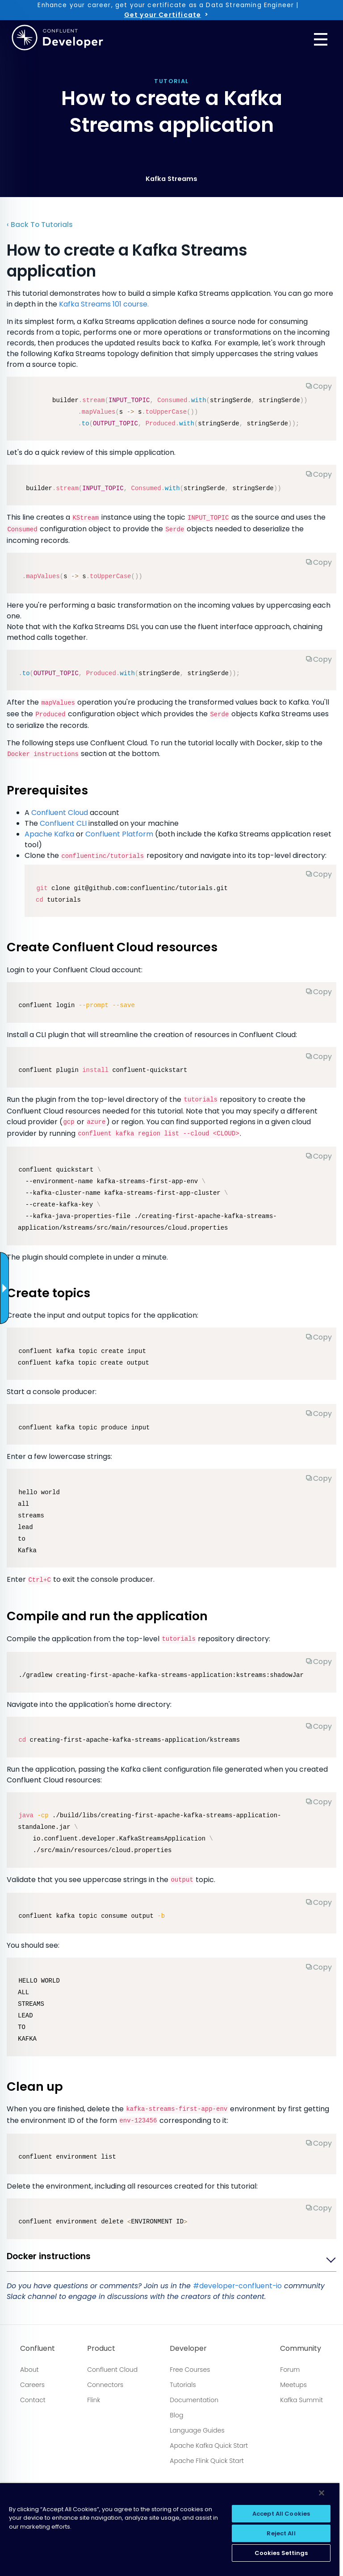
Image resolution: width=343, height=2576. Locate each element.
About (29, 2369)
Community (300, 2348)
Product (101, 2348)
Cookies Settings (281, 2553)
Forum (290, 2369)
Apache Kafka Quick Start (209, 2445)
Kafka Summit (301, 2399)
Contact (33, 2399)
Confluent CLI (63, 823)
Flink (93, 2399)
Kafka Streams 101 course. (104, 304)
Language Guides (197, 2430)
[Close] (321, 2493)
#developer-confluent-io (237, 2286)
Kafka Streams (171, 178)
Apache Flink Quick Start (207, 2460)
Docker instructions (49, 2256)
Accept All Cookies (281, 2513)
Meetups (293, 2384)
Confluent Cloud (59, 812)
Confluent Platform (119, 834)
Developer (188, 2348)
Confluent (37, 2348)
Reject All (281, 2533)
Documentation (194, 2399)
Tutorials (183, 2384)
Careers (32, 2384)
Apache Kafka (49, 834)
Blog (176, 2415)
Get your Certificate (162, 14)
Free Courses (190, 2369)
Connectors (105, 2384)
